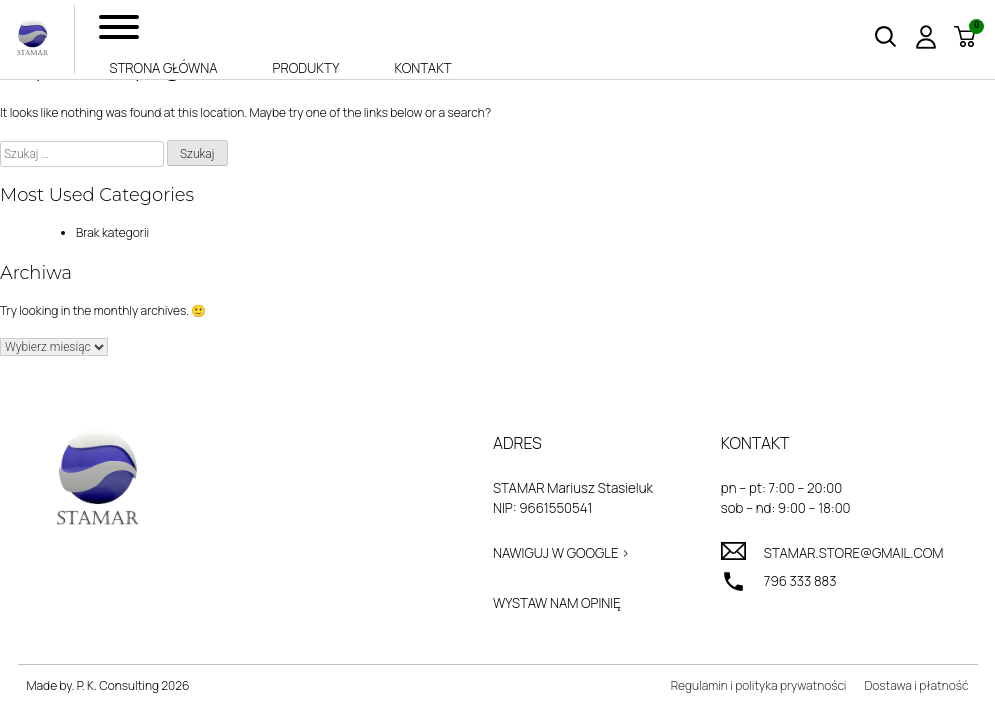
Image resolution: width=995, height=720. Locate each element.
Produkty (306, 68)
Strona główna (163, 68)
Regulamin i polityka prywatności (759, 685)
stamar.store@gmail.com (854, 553)
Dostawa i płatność (916, 685)
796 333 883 (800, 581)
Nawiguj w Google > (561, 553)
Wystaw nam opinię (557, 603)
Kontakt (422, 68)
